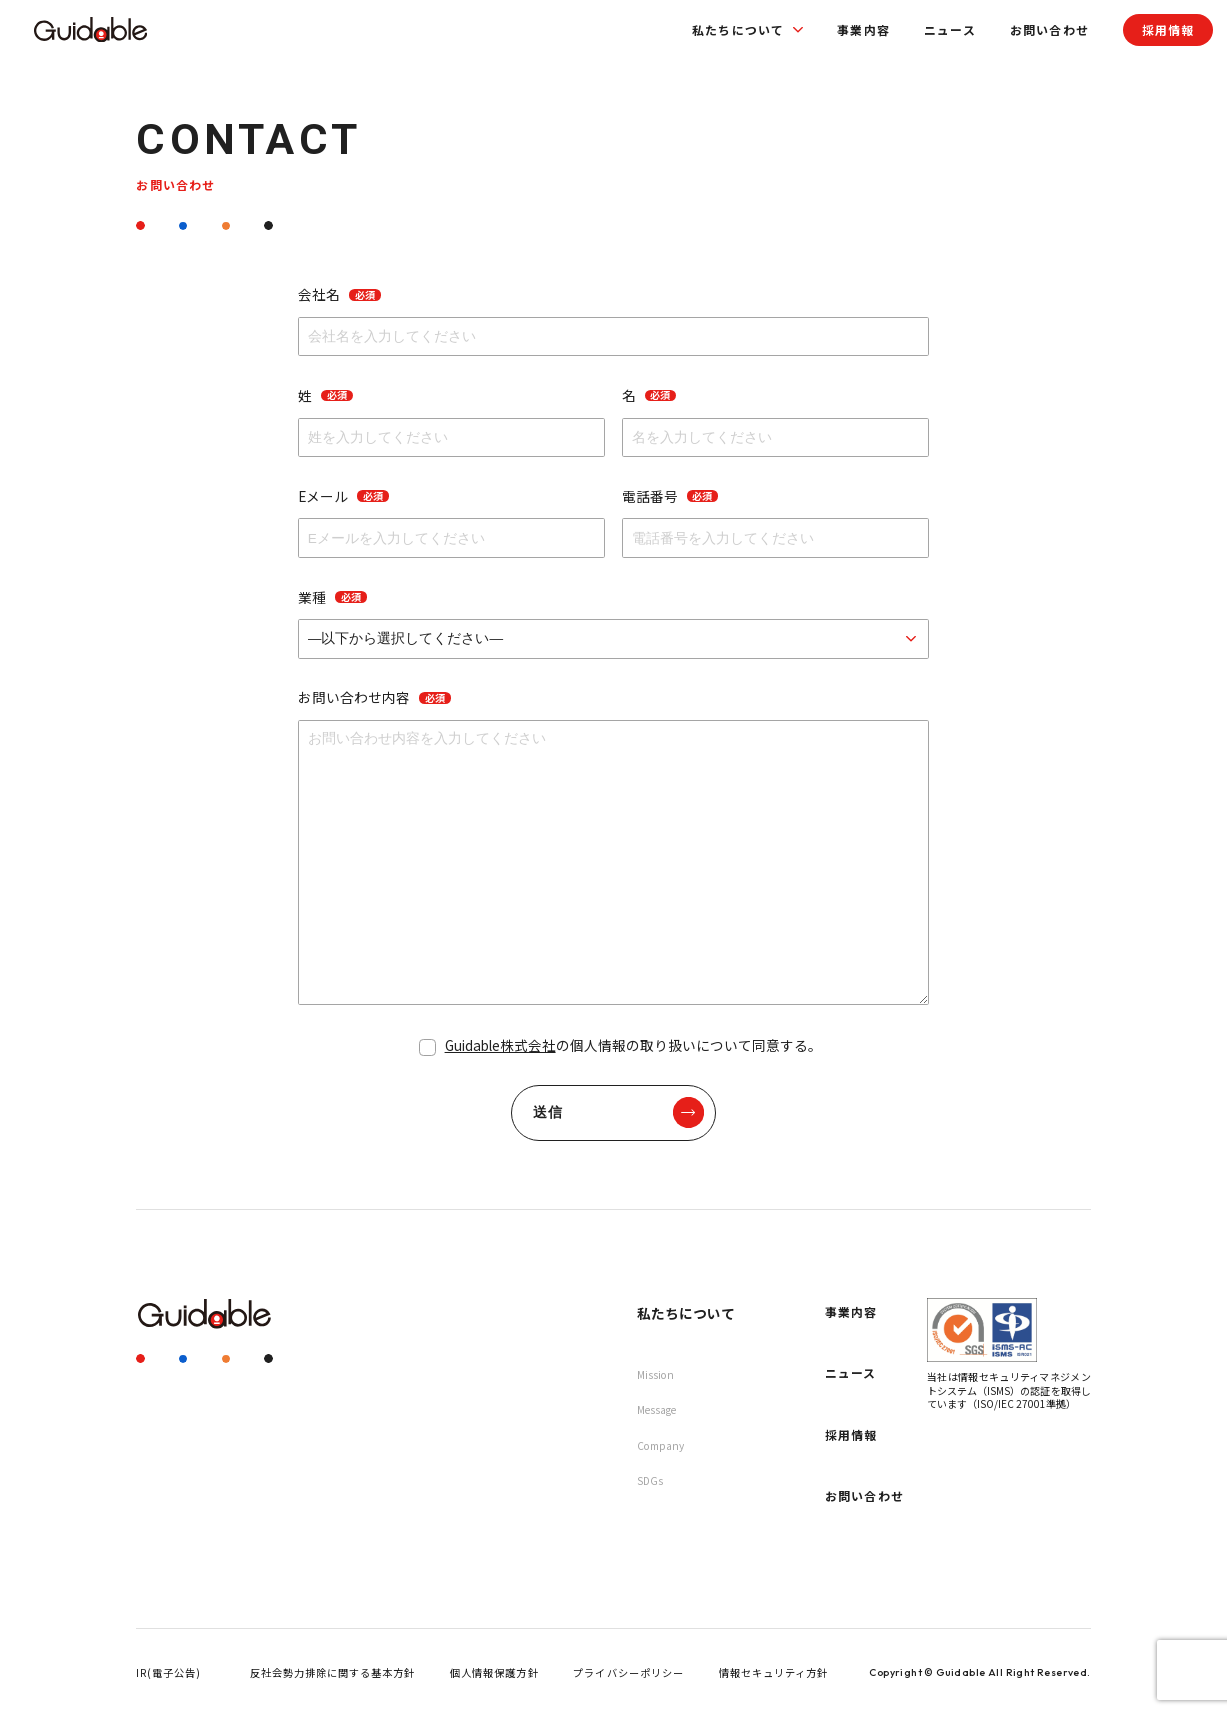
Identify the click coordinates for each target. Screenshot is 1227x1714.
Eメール (343, 496)
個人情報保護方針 (494, 1672)
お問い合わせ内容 (374, 697)
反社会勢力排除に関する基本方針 (332, 1672)
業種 (332, 597)
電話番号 (670, 496)
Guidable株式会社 (500, 1045)
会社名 (339, 294)
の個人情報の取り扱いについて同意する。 (633, 1045)
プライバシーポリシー (628, 1672)
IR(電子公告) (168, 1672)
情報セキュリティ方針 (773, 1672)
